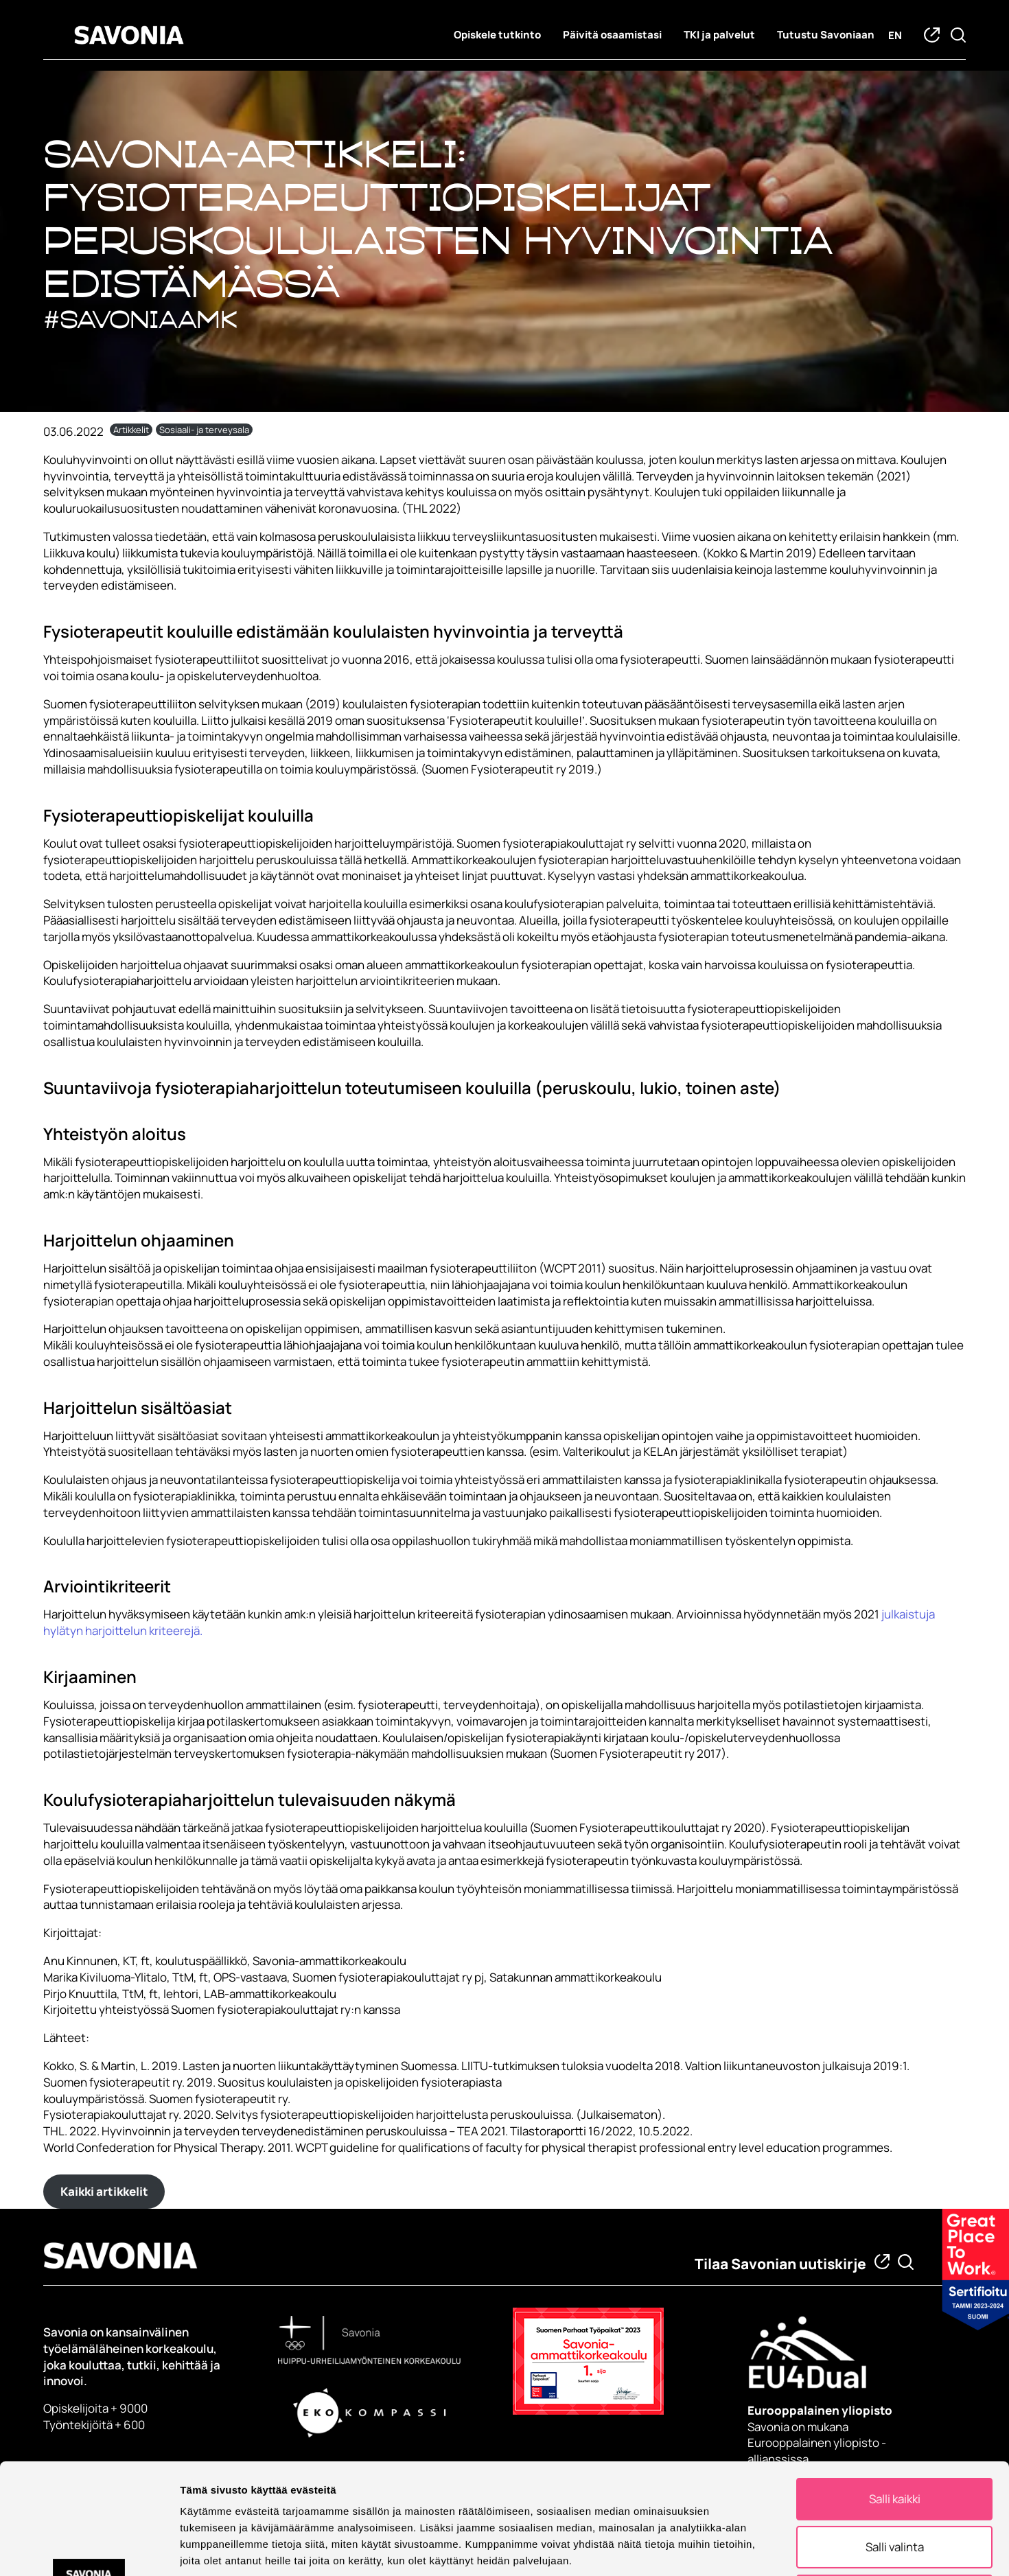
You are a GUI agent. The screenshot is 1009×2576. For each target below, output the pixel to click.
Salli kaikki (894, 2388)
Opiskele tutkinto (497, 34)
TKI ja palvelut (719, 34)
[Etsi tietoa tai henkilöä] (906, 2262)
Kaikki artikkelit (104, 2191)
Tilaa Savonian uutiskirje (780, 2263)
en (895, 35)
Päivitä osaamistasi (612, 34)
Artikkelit (131, 429)
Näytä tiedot (734, 2549)
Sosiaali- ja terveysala (204, 429)
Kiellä (895, 2485)
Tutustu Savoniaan (825, 34)
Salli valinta (895, 2436)
